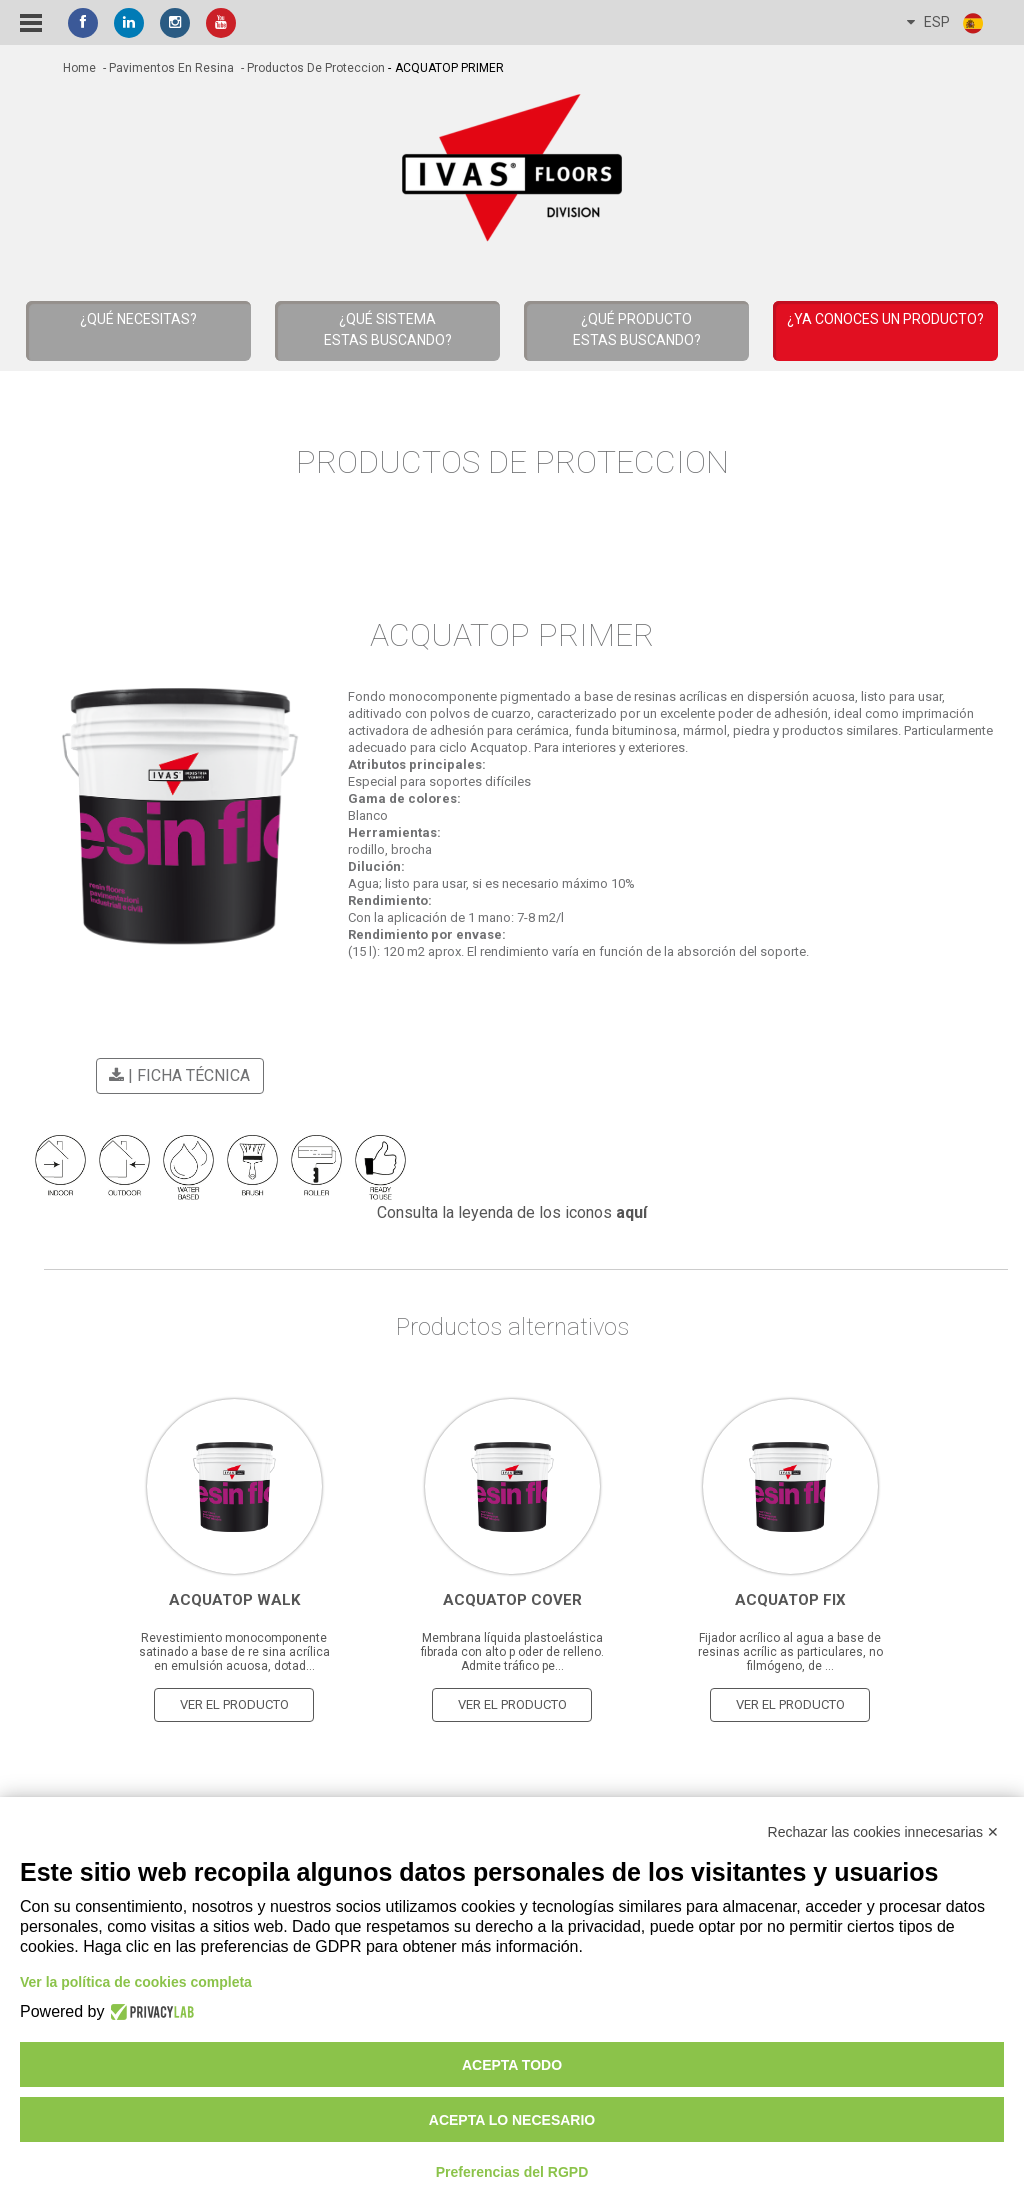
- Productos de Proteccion (311, 68)
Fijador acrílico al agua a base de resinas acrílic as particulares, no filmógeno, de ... (790, 1649)
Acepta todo (512, 2065)
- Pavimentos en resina (167, 68)
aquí (631, 1209)
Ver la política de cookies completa (136, 1982)
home (79, 68)
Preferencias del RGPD (512, 2172)
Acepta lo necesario (512, 2120)
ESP (946, 23)
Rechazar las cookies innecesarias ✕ (883, 1832)
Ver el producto (234, 1701)
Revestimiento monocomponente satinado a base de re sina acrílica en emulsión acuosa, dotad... (234, 1649)
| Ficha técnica (176, 1075)
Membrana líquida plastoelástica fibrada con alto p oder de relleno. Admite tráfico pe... (512, 1649)
